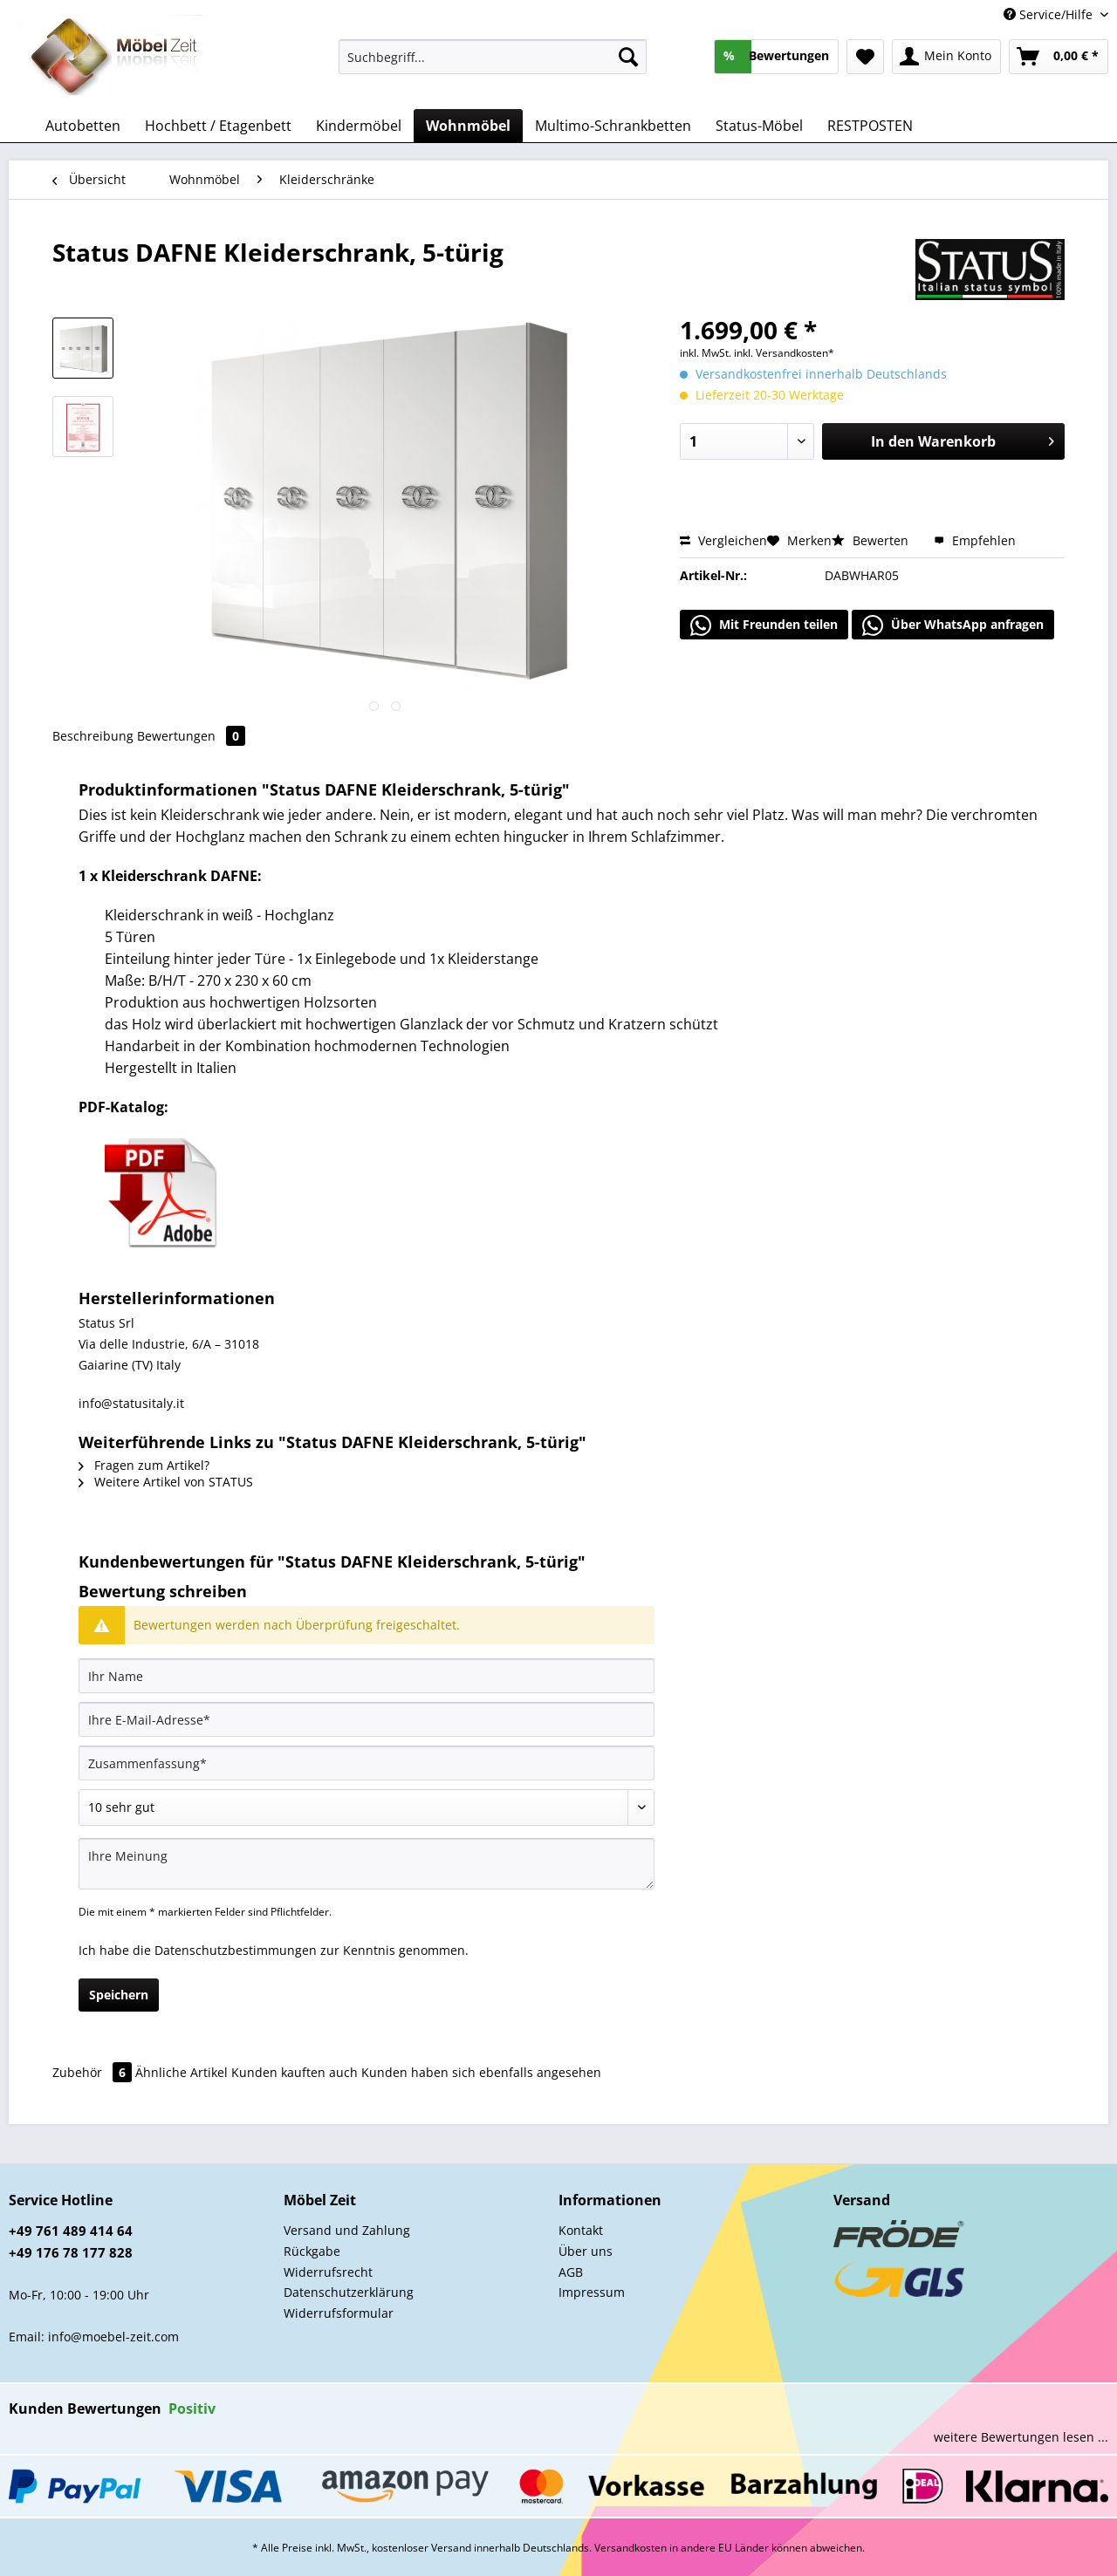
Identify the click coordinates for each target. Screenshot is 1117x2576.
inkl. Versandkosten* (784, 352)
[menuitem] (493, 65)
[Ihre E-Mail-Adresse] (366, 1719)
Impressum (591, 2292)
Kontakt (580, 2230)
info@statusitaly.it (131, 1403)
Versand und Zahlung (347, 2230)
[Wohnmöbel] (468, 125)
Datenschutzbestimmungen (235, 1950)
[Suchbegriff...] (493, 56)
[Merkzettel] (865, 56)
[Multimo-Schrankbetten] (613, 125)
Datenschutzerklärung (349, 2292)
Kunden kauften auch (294, 2072)
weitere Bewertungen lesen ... (1021, 2437)
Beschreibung (93, 736)
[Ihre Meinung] (366, 1863)
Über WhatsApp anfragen (953, 625)
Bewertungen (191, 736)
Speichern (118, 1994)
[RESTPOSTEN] (870, 125)
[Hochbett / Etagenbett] (218, 125)
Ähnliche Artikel (181, 2072)
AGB (570, 2272)
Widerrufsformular (339, 2313)
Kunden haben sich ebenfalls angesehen (481, 2072)
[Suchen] (628, 56)
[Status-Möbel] (759, 125)
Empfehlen (975, 540)
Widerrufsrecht (328, 2272)
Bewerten (872, 540)
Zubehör (93, 2072)
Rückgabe (312, 2251)
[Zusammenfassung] (366, 1763)
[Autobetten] (83, 125)
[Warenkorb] (1058, 56)
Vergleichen (723, 540)
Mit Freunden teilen (764, 625)
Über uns (585, 2251)
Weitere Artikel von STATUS (166, 1481)
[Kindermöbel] (359, 125)
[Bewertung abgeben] (366, 1807)
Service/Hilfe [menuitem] (1050, 14)
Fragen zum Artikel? (144, 1465)
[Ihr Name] (366, 1675)
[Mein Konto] (946, 56)
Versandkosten (630, 2547)
